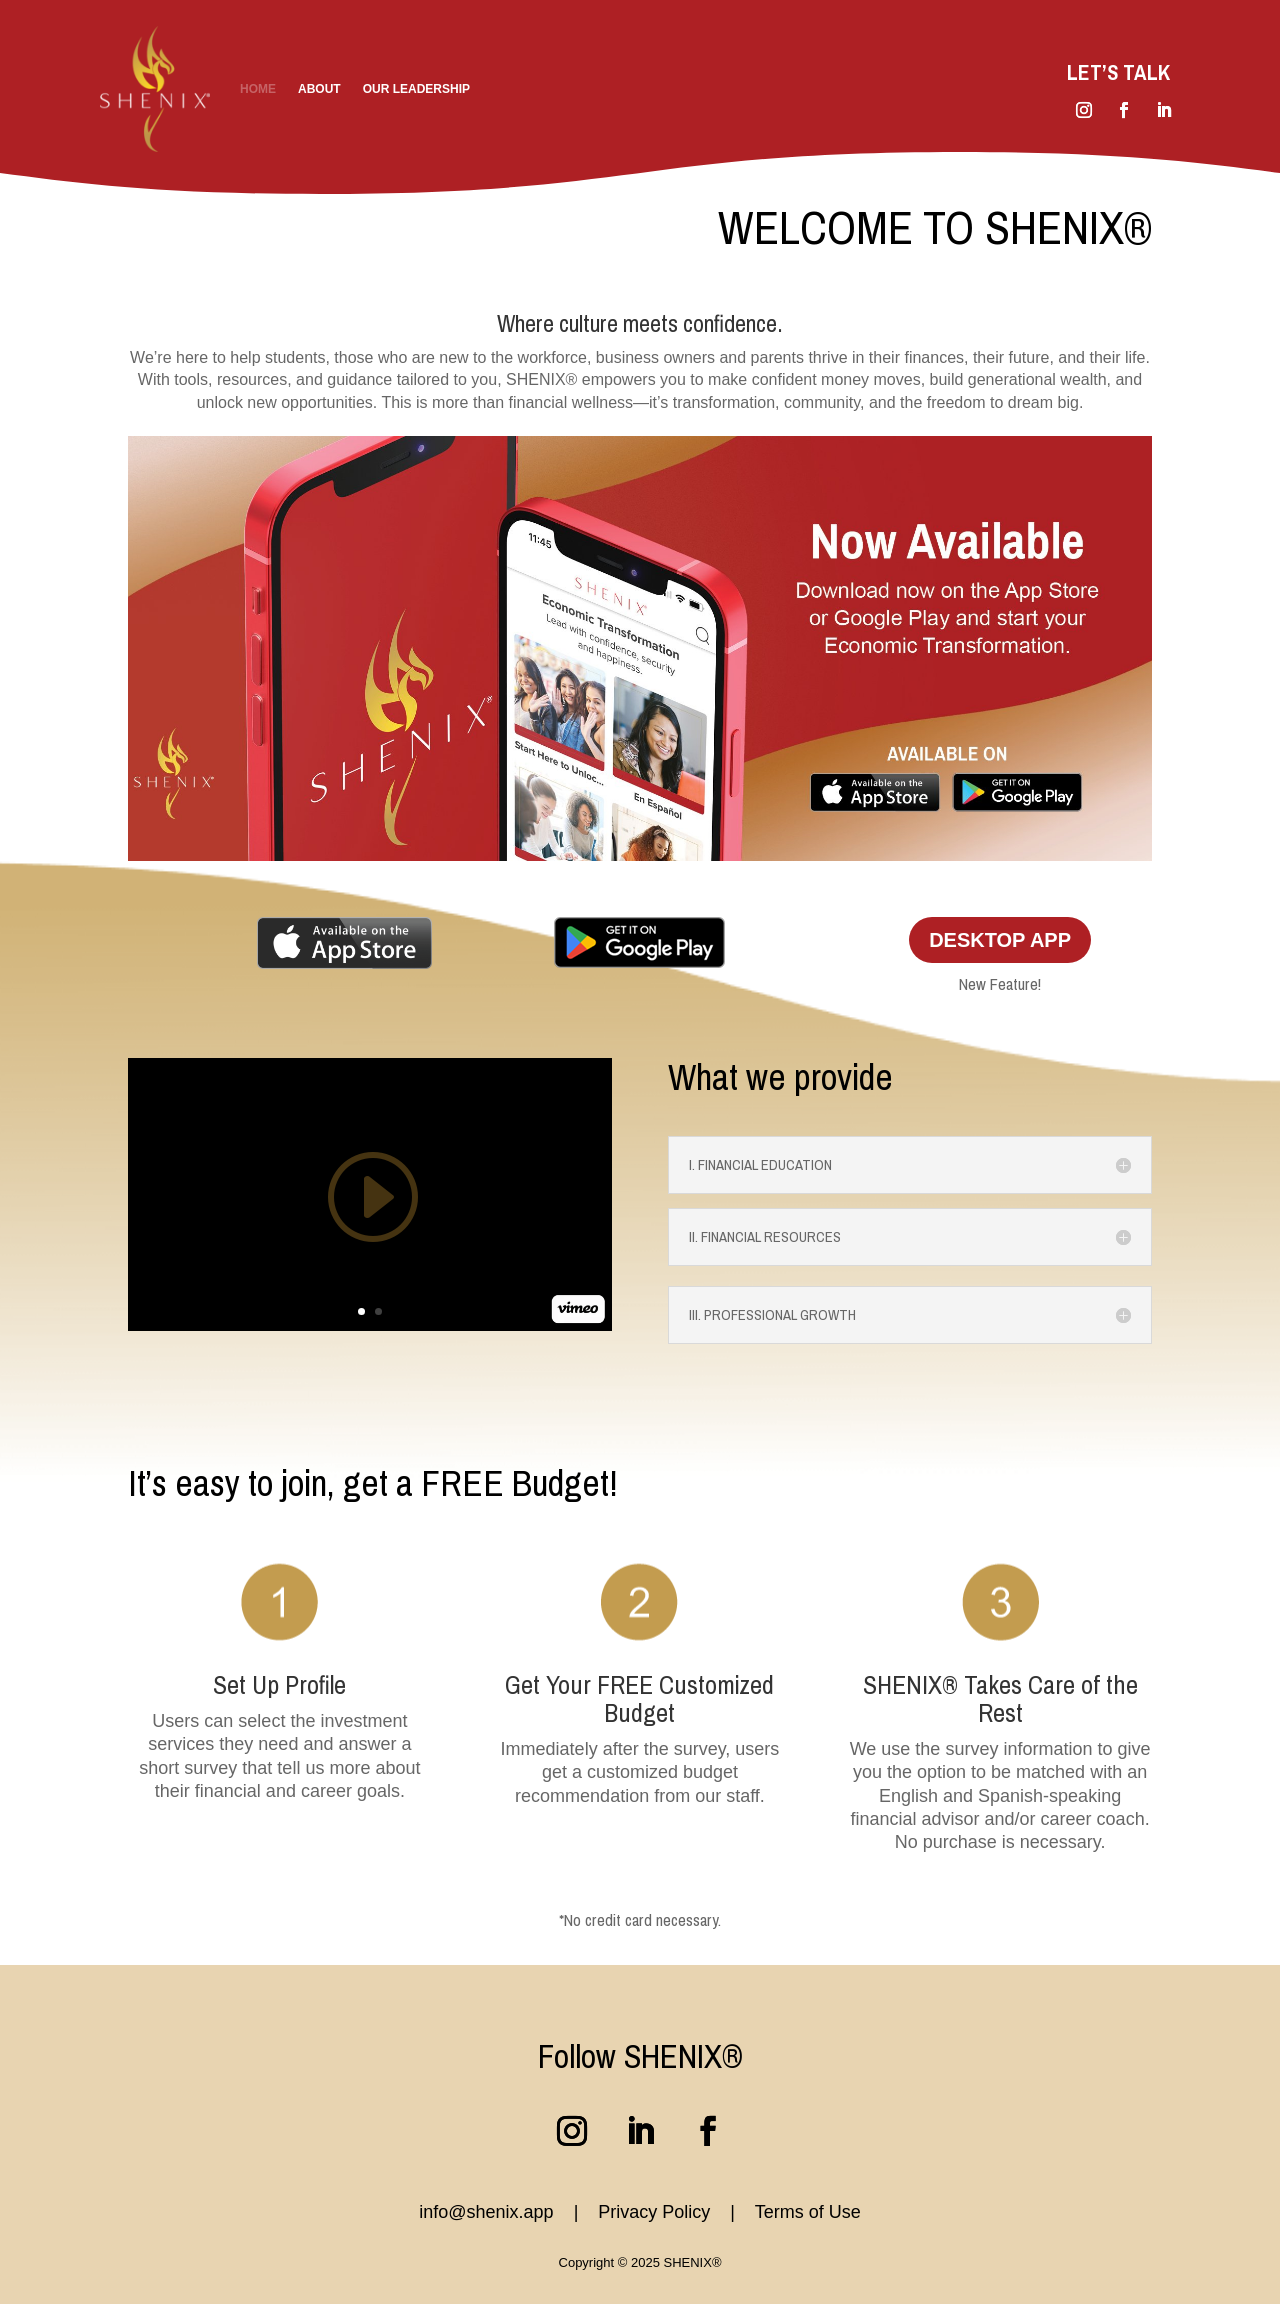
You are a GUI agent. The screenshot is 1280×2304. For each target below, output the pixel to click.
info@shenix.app (486, 2212)
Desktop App (1000, 940)
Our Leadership (416, 89)
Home (258, 89)
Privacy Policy (656, 2212)
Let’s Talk (1118, 72)
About (319, 89)
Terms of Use (808, 2212)
